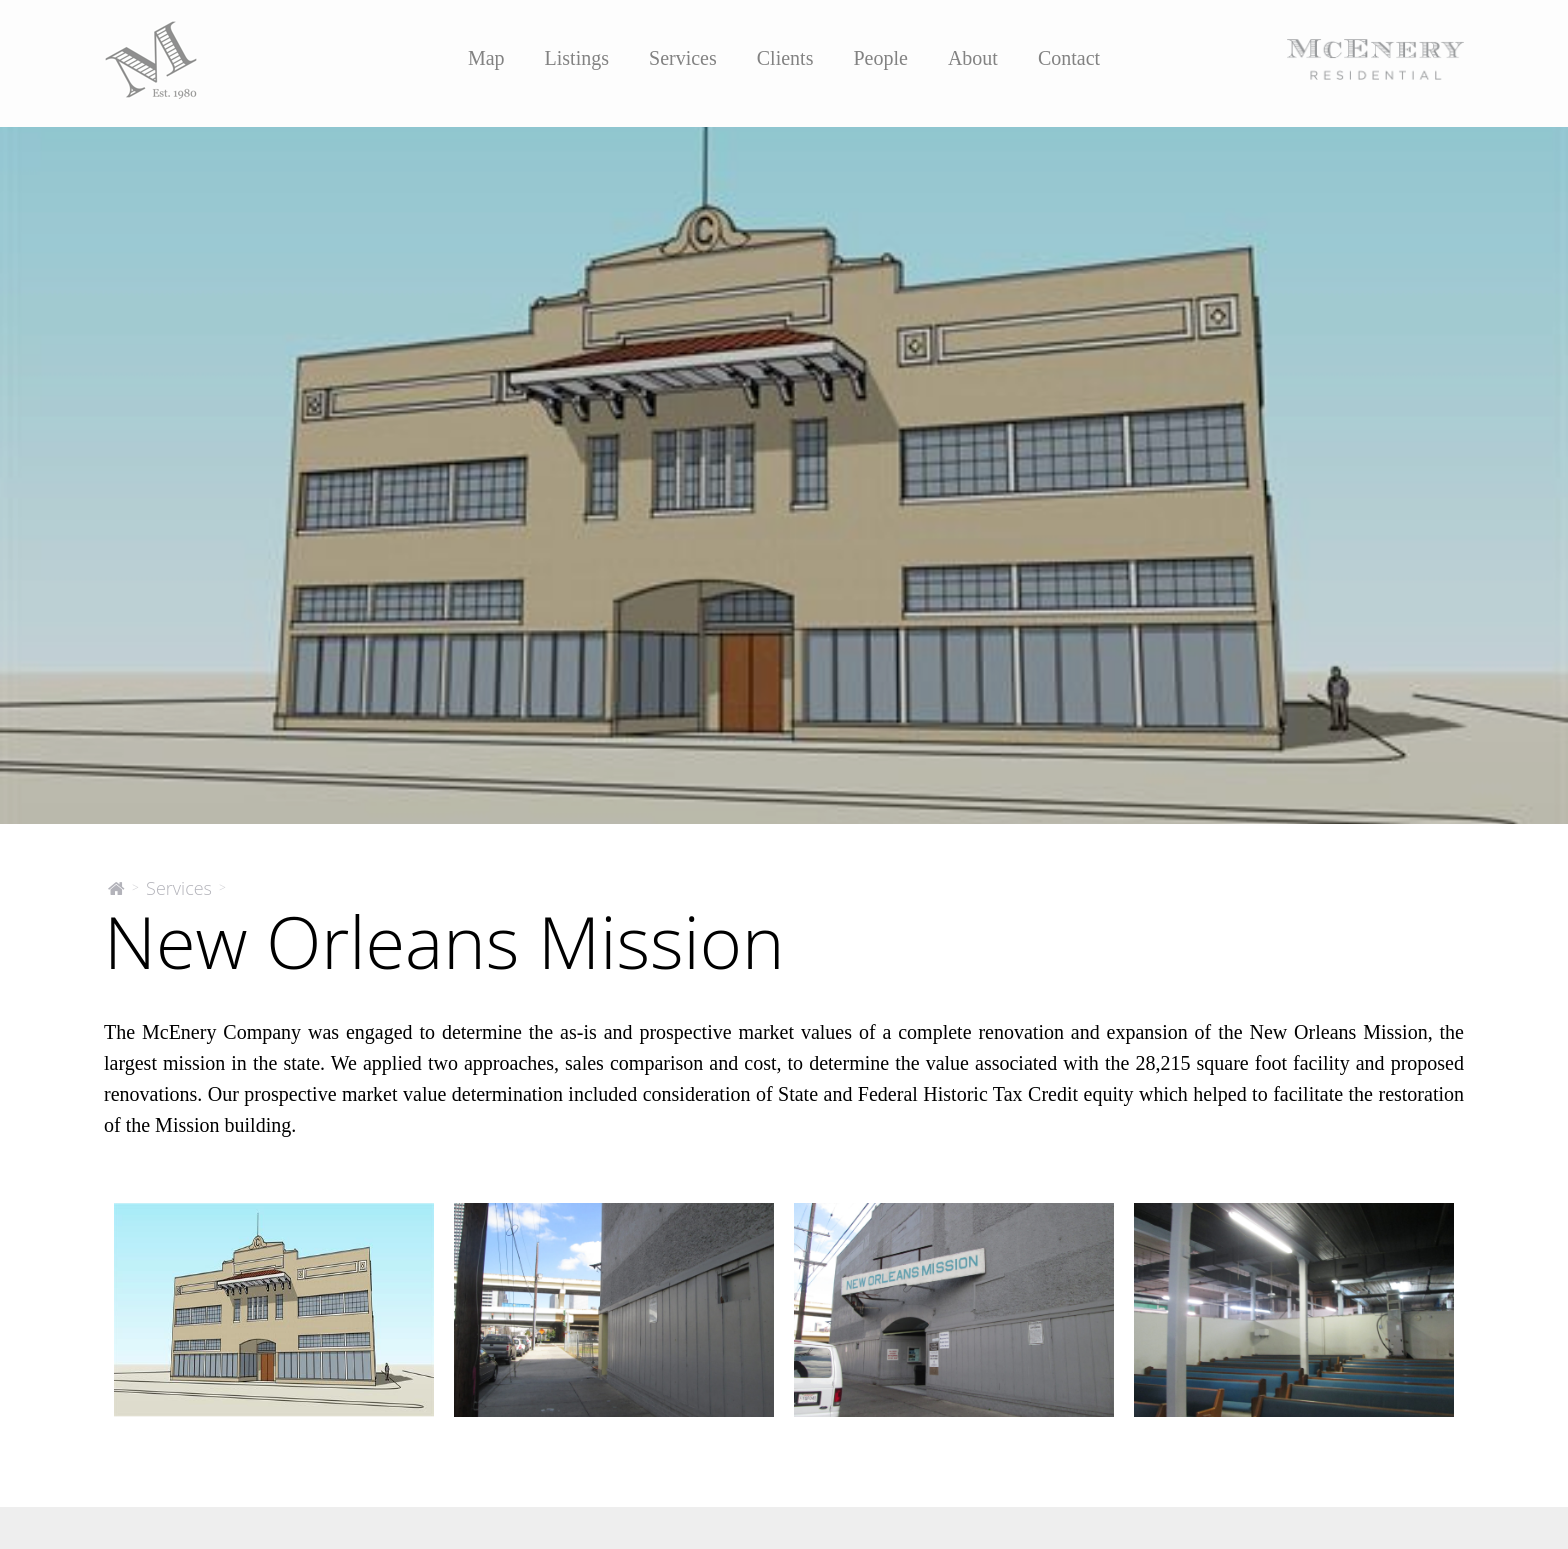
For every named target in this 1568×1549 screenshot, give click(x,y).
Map (486, 58)
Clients (785, 58)
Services (683, 58)
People (880, 58)
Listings (577, 58)
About (973, 58)
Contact (1069, 58)
